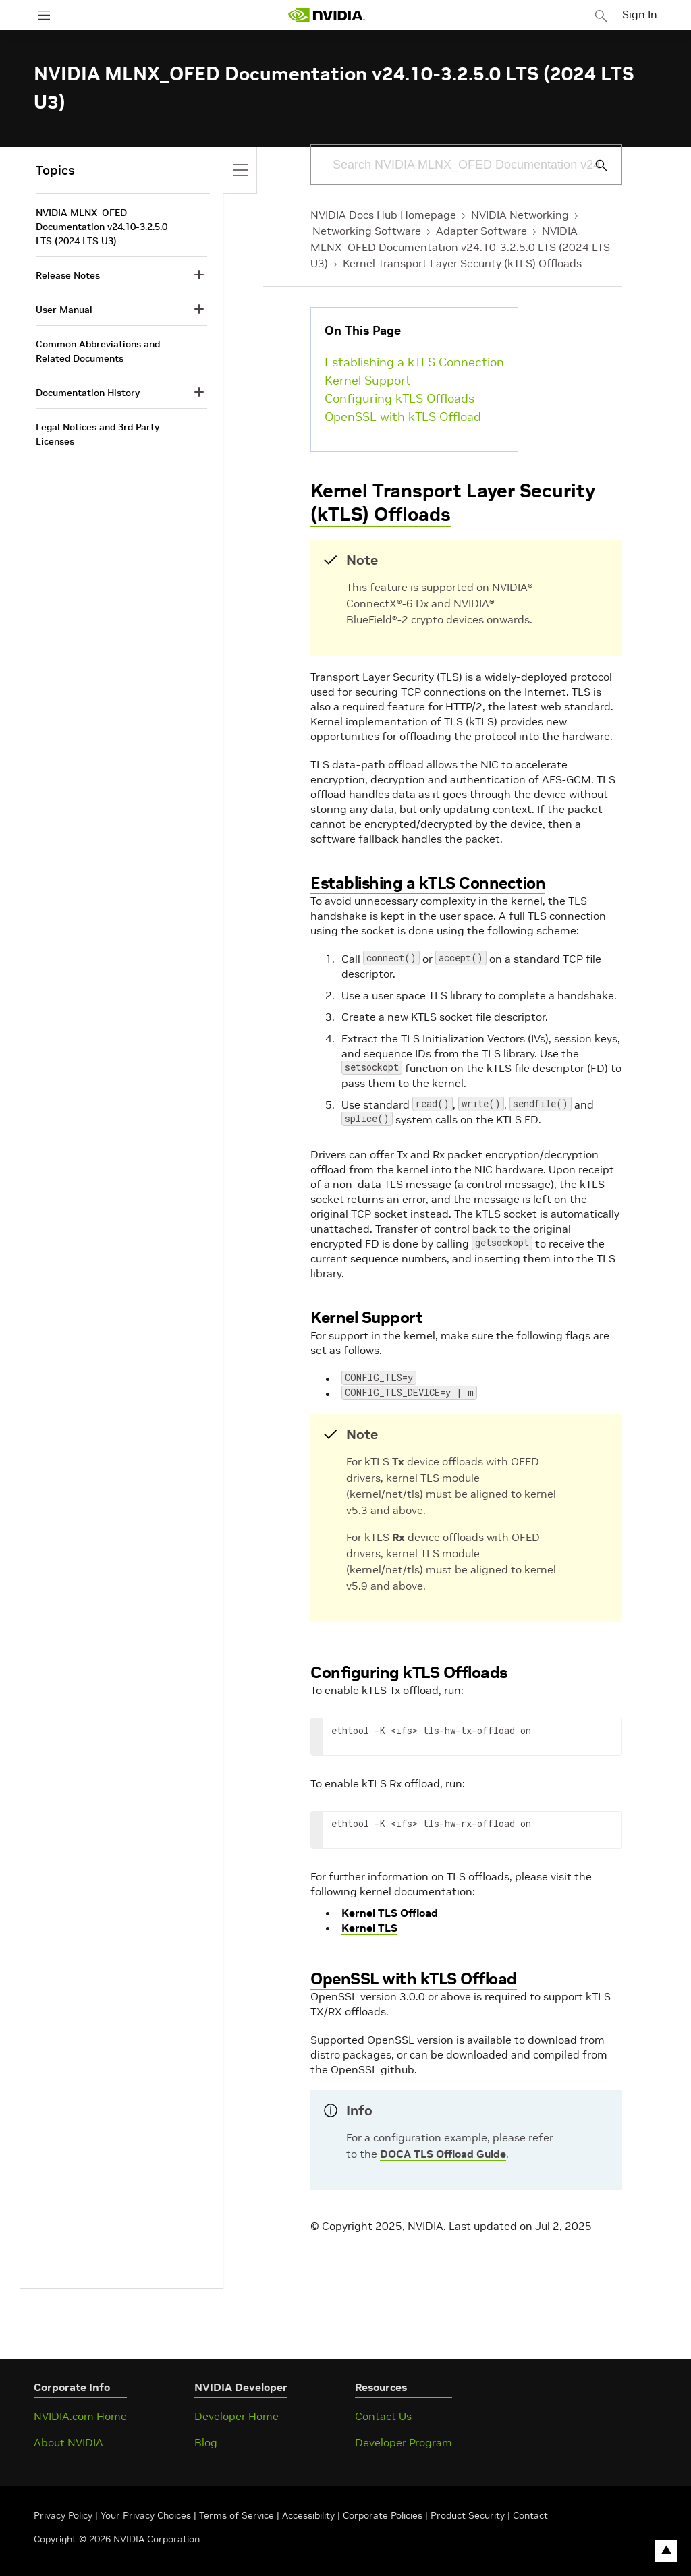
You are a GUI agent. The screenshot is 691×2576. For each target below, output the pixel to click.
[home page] (329, 15)
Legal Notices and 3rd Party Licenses (97, 434)
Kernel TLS (369, 1927)
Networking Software (366, 230)
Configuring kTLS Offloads (399, 398)
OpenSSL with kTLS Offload (403, 416)
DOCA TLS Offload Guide (443, 2153)
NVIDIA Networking (520, 214)
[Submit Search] (594, 165)
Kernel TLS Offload (389, 1913)
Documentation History (88, 393)
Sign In (642, 13)
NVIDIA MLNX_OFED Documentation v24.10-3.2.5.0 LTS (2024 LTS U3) (460, 247)
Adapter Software (481, 230)
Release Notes (68, 275)
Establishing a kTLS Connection (414, 362)
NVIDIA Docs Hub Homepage (383, 214)
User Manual (64, 310)
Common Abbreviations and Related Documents (98, 351)
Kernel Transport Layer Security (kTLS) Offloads (462, 263)
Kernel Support (368, 380)
